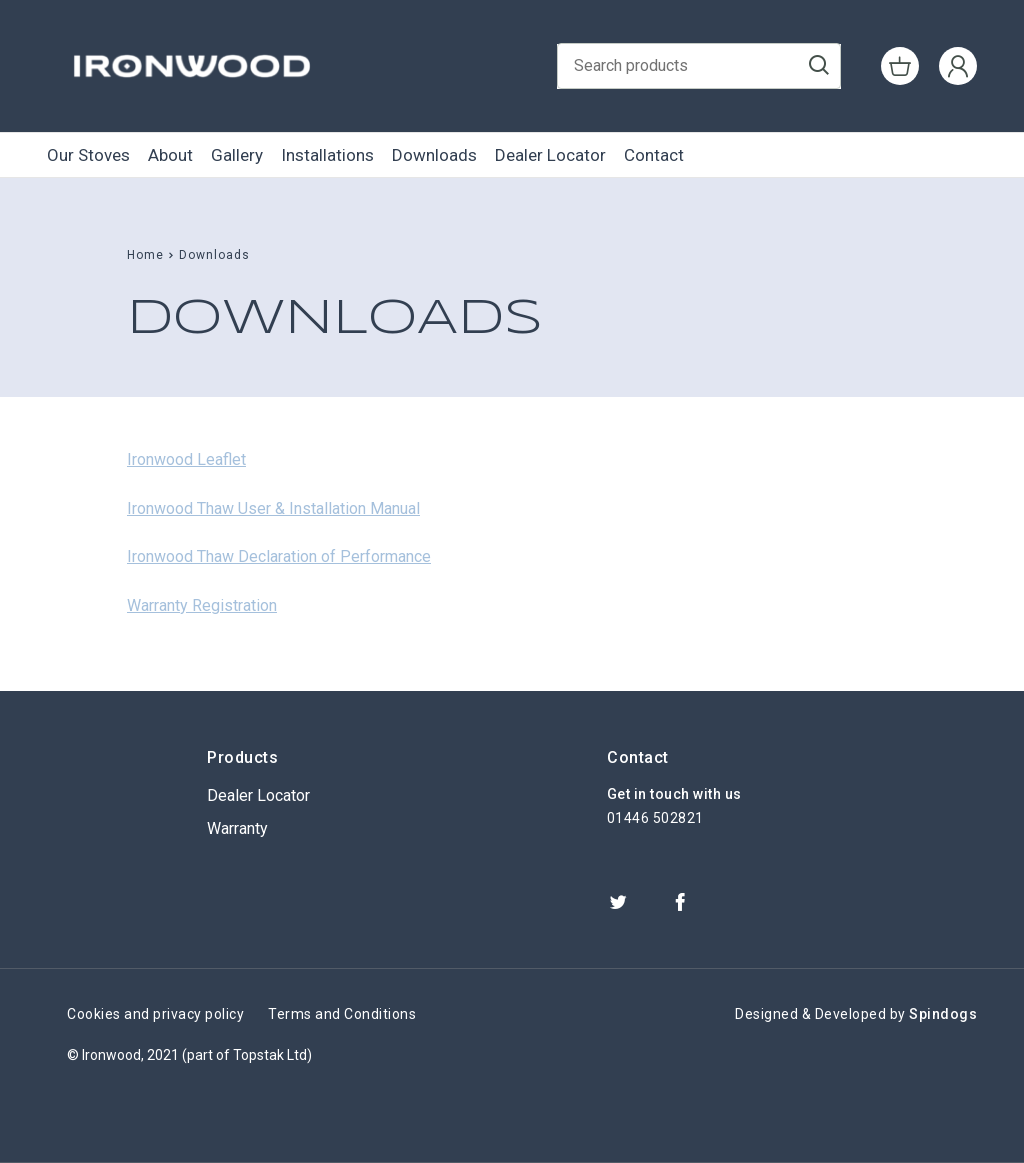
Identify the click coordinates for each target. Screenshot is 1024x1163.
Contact (654, 155)
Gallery (237, 155)
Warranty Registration (202, 605)
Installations (327, 155)
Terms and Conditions (342, 1014)
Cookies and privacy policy (155, 1014)
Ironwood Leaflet (186, 459)
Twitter (618, 902)
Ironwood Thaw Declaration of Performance (279, 556)
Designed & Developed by (856, 1014)
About (170, 155)
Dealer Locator (550, 155)
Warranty (237, 828)
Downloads (434, 155)
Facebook (680, 902)
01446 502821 (655, 818)
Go (819, 67)
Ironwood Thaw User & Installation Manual (273, 508)
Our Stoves (88, 155)
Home (145, 255)
